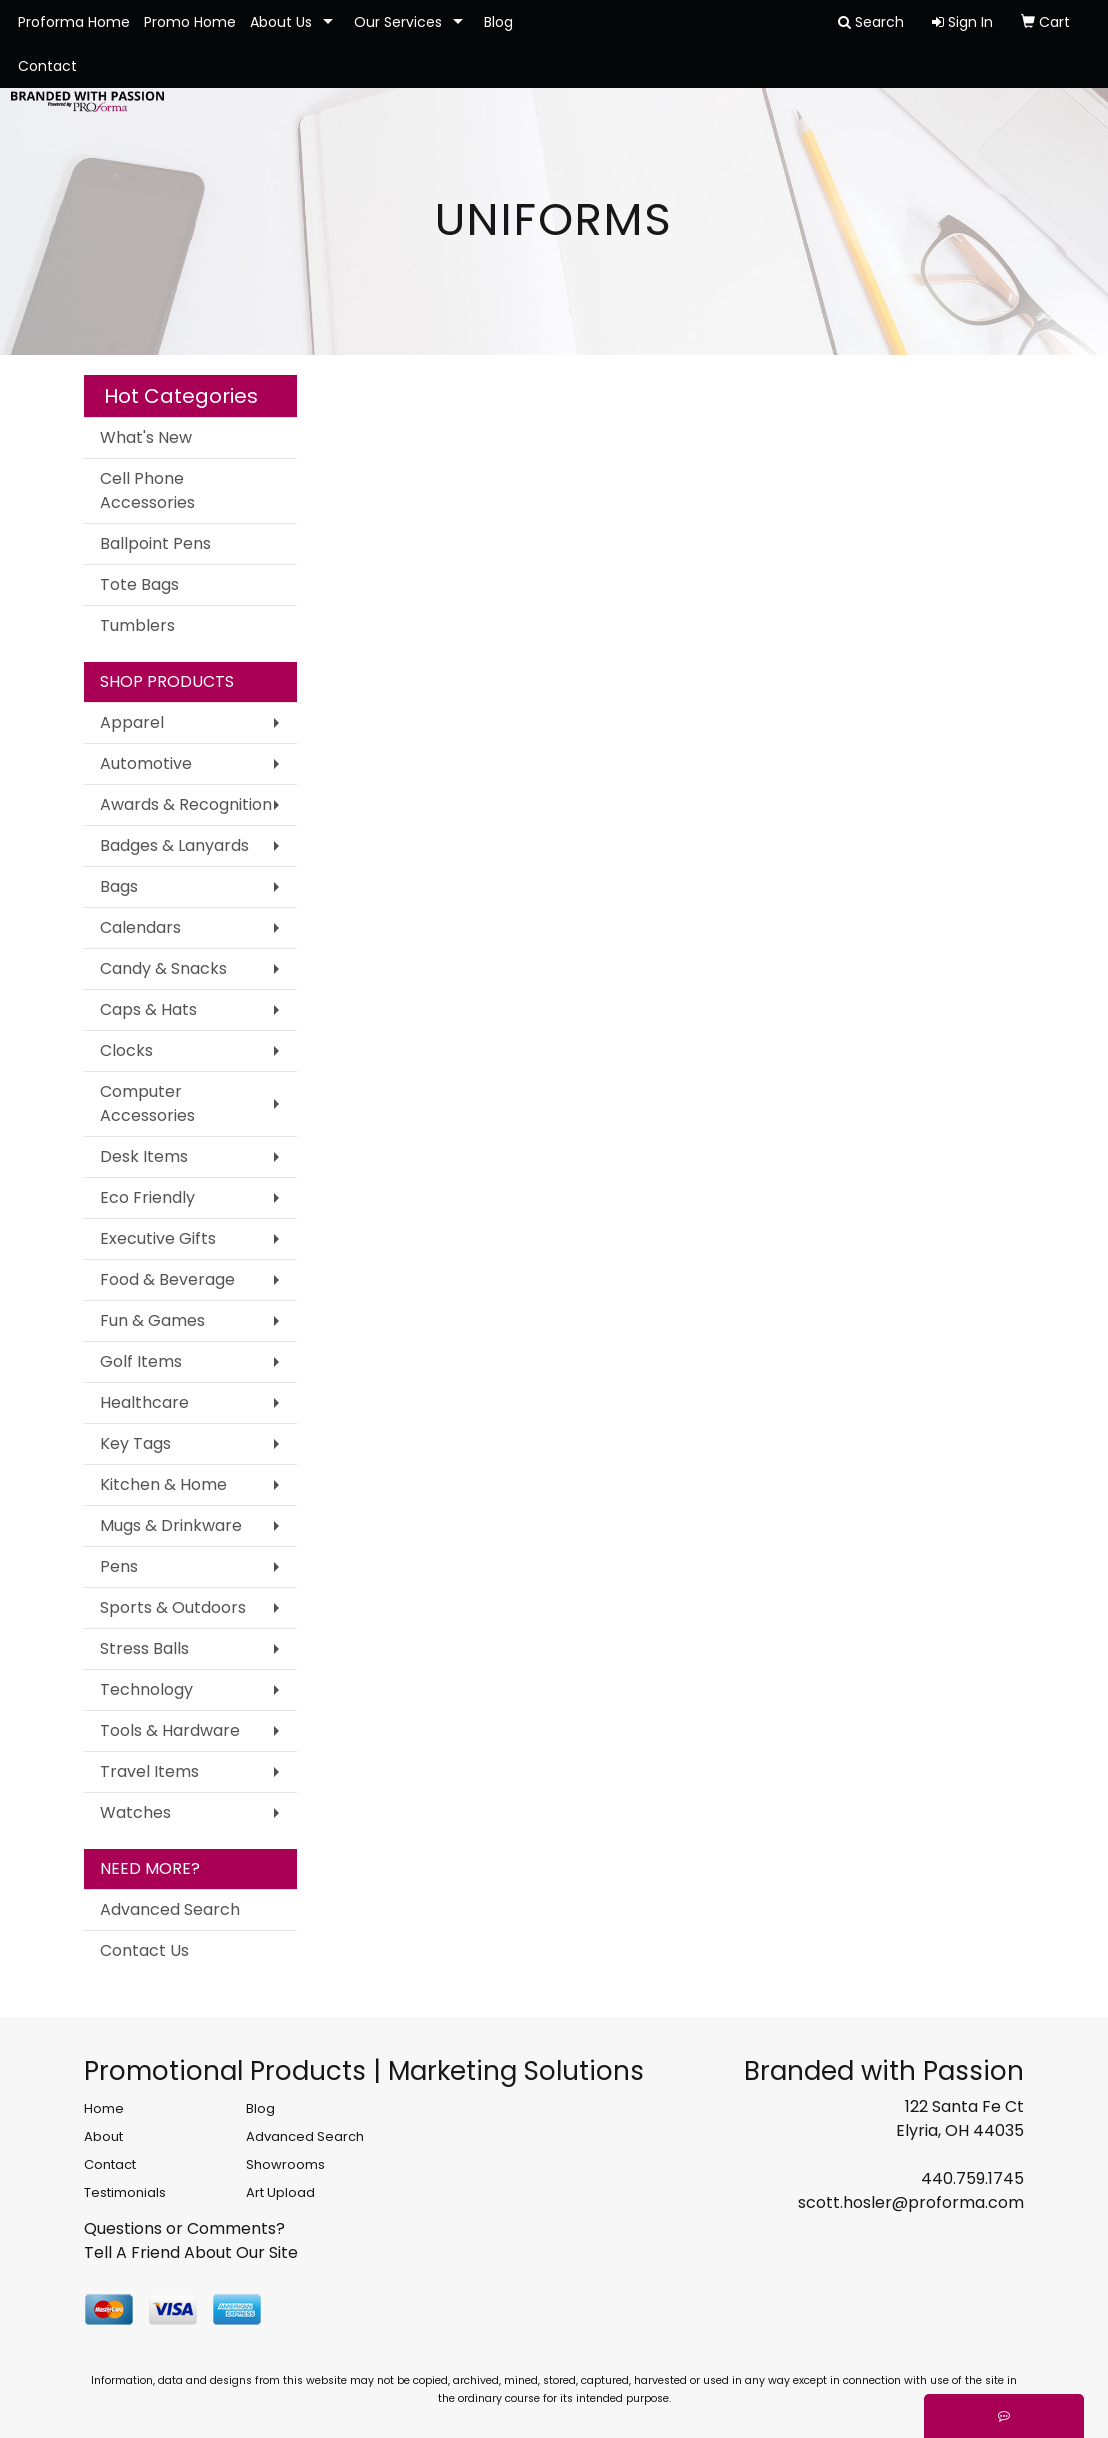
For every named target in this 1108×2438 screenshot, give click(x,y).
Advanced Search (170, 1909)
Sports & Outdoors (173, 1607)
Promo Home (190, 22)
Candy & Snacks (163, 968)
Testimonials (125, 2192)
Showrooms (285, 2164)
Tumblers (137, 625)
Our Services (398, 22)
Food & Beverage (167, 1279)
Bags (119, 886)
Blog (498, 22)
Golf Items (141, 1361)
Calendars (140, 927)
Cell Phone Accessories (147, 490)
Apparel (132, 722)
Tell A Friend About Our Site (191, 2252)
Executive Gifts (158, 1238)
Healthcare (144, 1402)
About (103, 2136)
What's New (146, 437)
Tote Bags (139, 584)
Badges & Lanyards (174, 845)
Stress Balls (144, 1648)
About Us (281, 22)
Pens (119, 1566)
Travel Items (149, 1771)
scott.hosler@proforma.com (911, 2202)
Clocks (126, 1050)
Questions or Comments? (184, 2228)
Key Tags (135, 1443)
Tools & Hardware (170, 1730)
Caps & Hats (148, 1009)
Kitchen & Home (163, 1484)
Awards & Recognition (186, 804)
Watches (135, 1812)
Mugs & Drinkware (171, 1525)
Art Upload (280, 2192)
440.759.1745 (972, 2178)
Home (104, 2108)
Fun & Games (152, 1320)
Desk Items (144, 1156)
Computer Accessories (147, 1103)
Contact (47, 66)
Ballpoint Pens (155, 543)
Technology (146, 1689)
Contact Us (144, 1950)
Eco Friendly (147, 1197)
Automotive (146, 763)
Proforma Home (74, 22)
